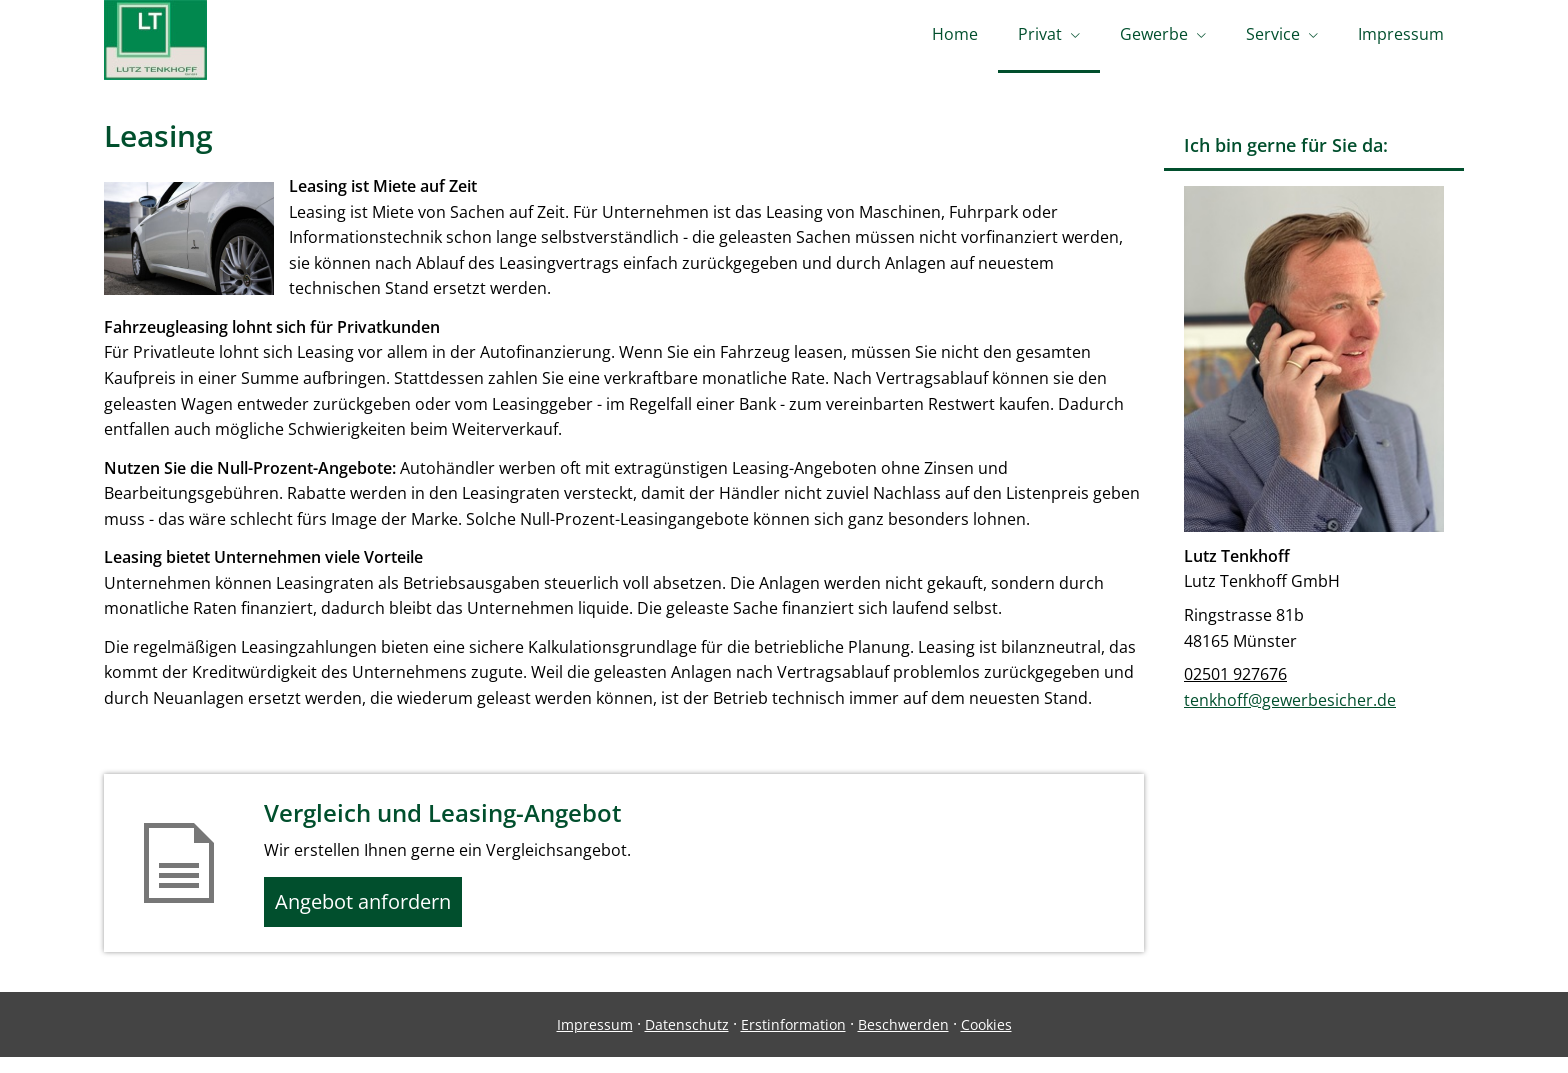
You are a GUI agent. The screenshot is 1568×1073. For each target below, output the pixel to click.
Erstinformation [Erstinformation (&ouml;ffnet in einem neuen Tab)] (793, 1039)
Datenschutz (687, 1039)
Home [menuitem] (955, 38)
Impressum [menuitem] (1401, 38)
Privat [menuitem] (1040, 38)
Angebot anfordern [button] (374, 913)
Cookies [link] (986, 1039)
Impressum (595, 1039)
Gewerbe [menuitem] (1154, 38)
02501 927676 (1235, 681)
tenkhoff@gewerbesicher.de (1290, 707)
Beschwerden (903, 1039)
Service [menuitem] (1273, 38)
